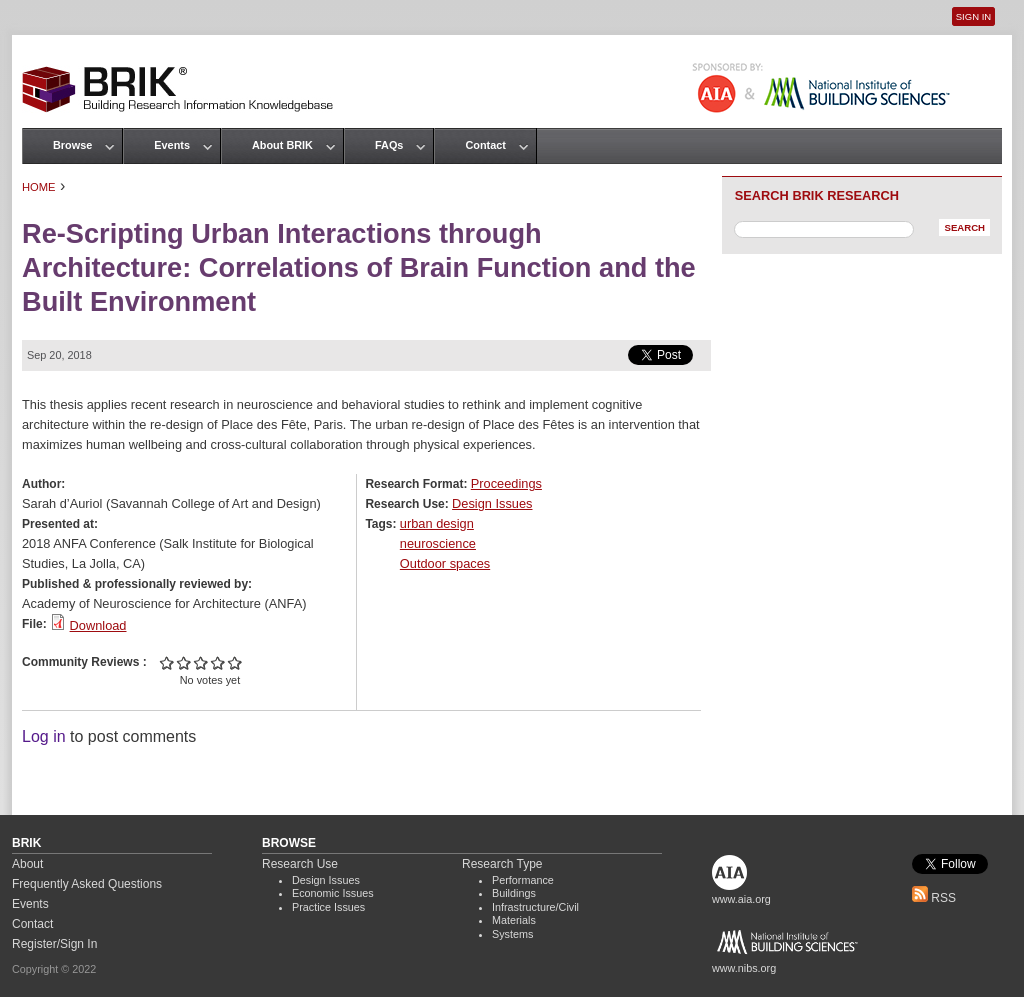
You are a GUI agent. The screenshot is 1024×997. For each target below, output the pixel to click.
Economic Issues (333, 893)
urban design (437, 523)
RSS (934, 898)
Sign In (973, 16)
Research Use (300, 864)
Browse (72, 145)
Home (39, 187)
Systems (512, 934)
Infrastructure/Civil (535, 907)
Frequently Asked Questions (87, 884)
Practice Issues (328, 907)
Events (172, 145)
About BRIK (282, 145)
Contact (485, 145)
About (27, 864)
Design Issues (492, 503)
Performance (523, 880)
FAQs (389, 145)
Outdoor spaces (445, 563)
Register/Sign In (54, 944)
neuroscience (438, 543)
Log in (44, 736)
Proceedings (506, 483)
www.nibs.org (744, 968)
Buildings (514, 893)
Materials (514, 920)
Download (98, 625)
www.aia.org (741, 899)
